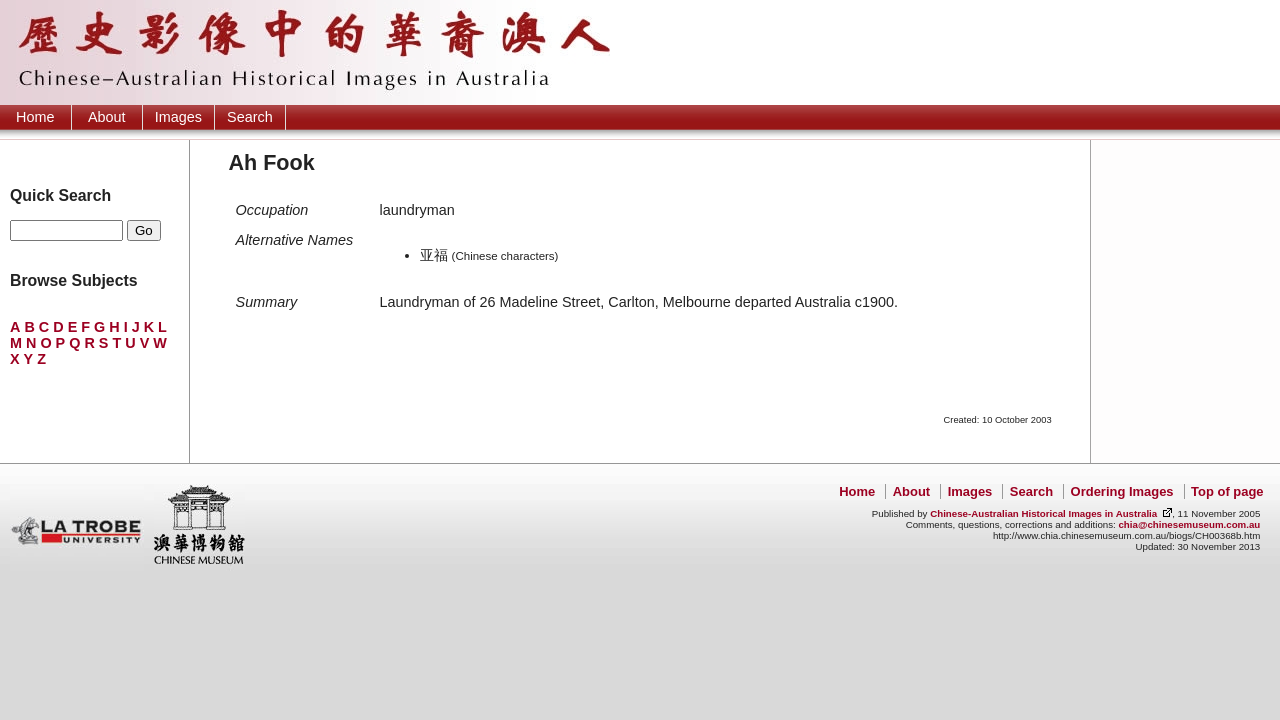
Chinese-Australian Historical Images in (1043, 513)
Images (178, 117)
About (107, 117)
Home (35, 117)
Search (250, 117)
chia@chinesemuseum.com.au (1189, 524)
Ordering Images (1122, 491)
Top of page (1227, 491)
